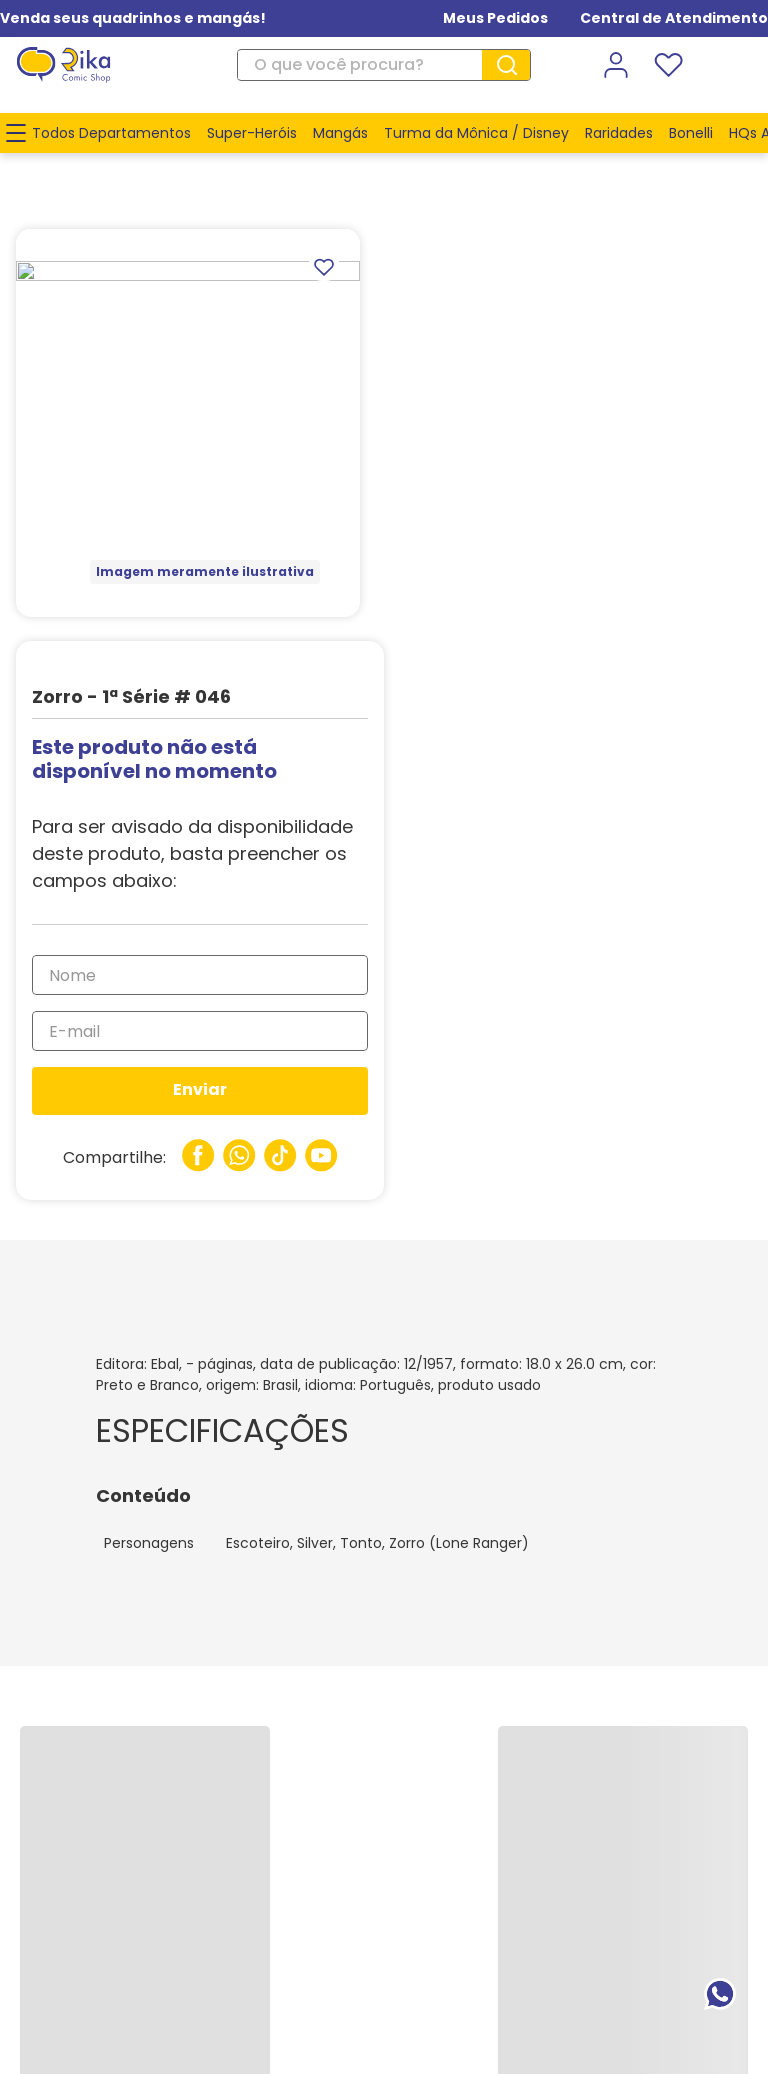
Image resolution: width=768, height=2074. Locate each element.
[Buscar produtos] (514, 65)
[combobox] (384, 65)
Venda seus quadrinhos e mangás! (133, 18)
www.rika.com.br (223, 1949)
